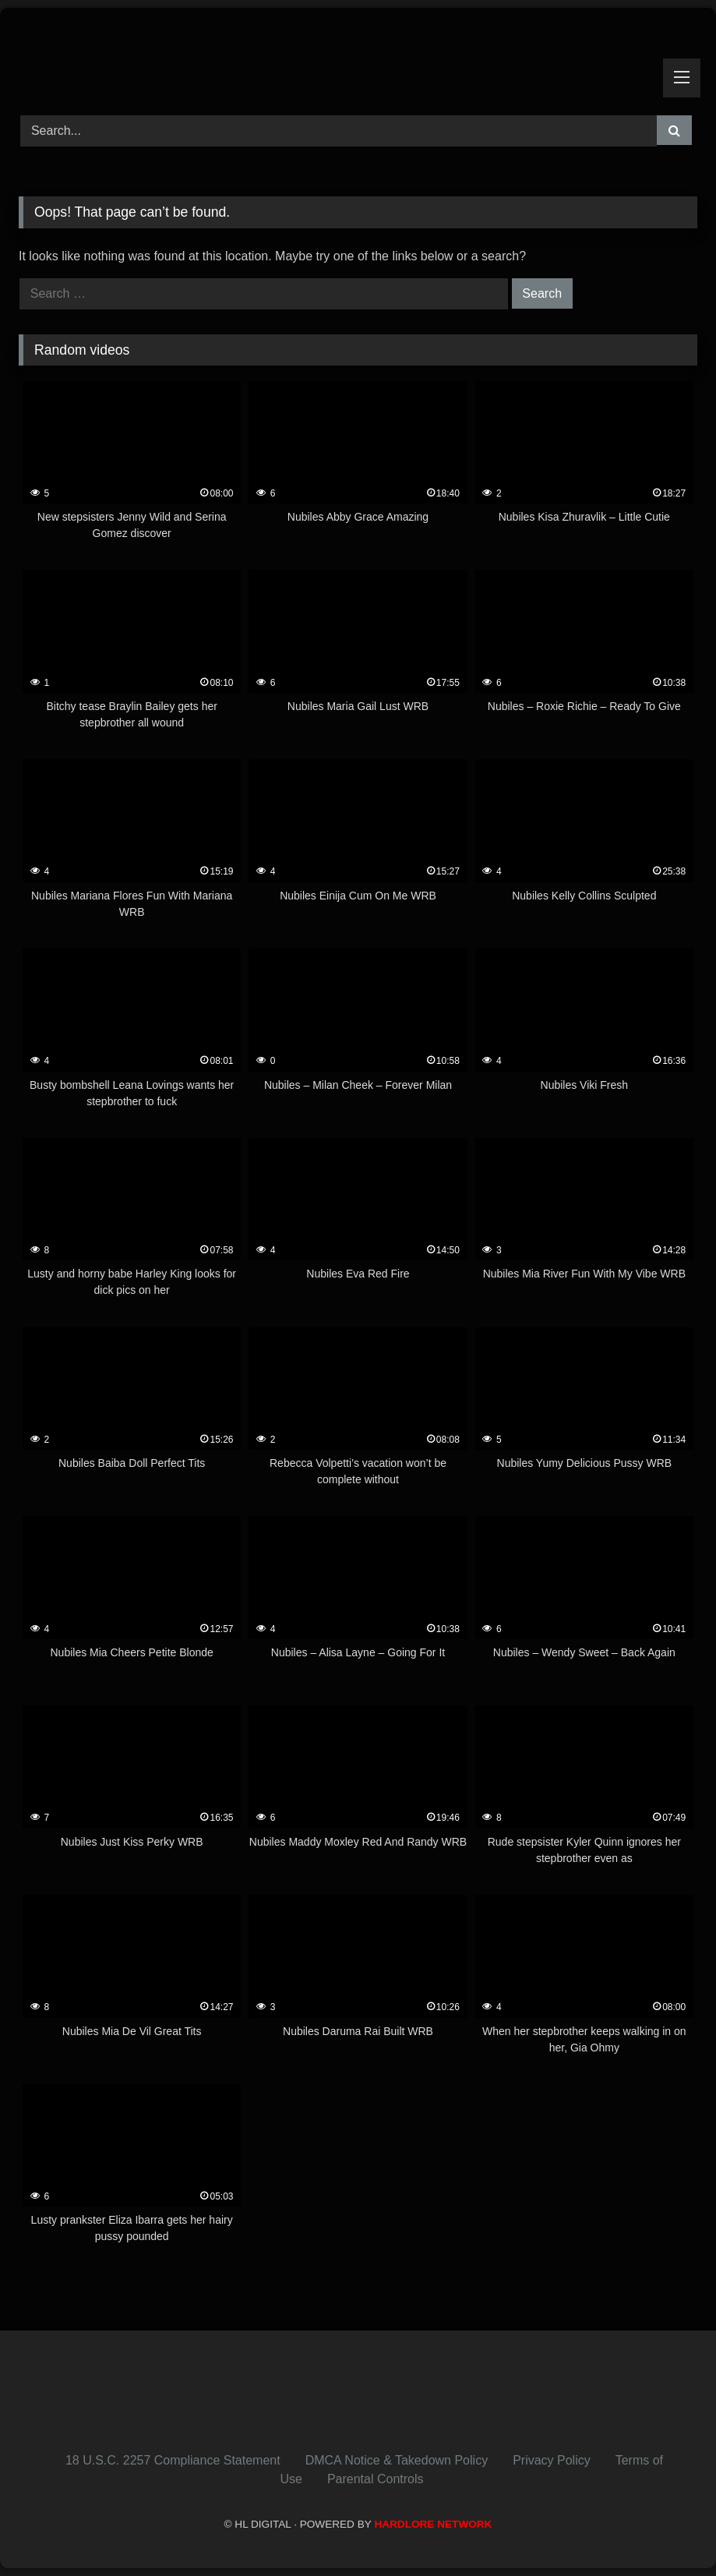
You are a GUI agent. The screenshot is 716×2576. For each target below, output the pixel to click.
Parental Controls (375, 2479)
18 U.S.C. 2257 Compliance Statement (172, 2460)
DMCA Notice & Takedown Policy (396, 2460)
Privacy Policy (552, 2460)
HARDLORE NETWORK (433, 2524)
